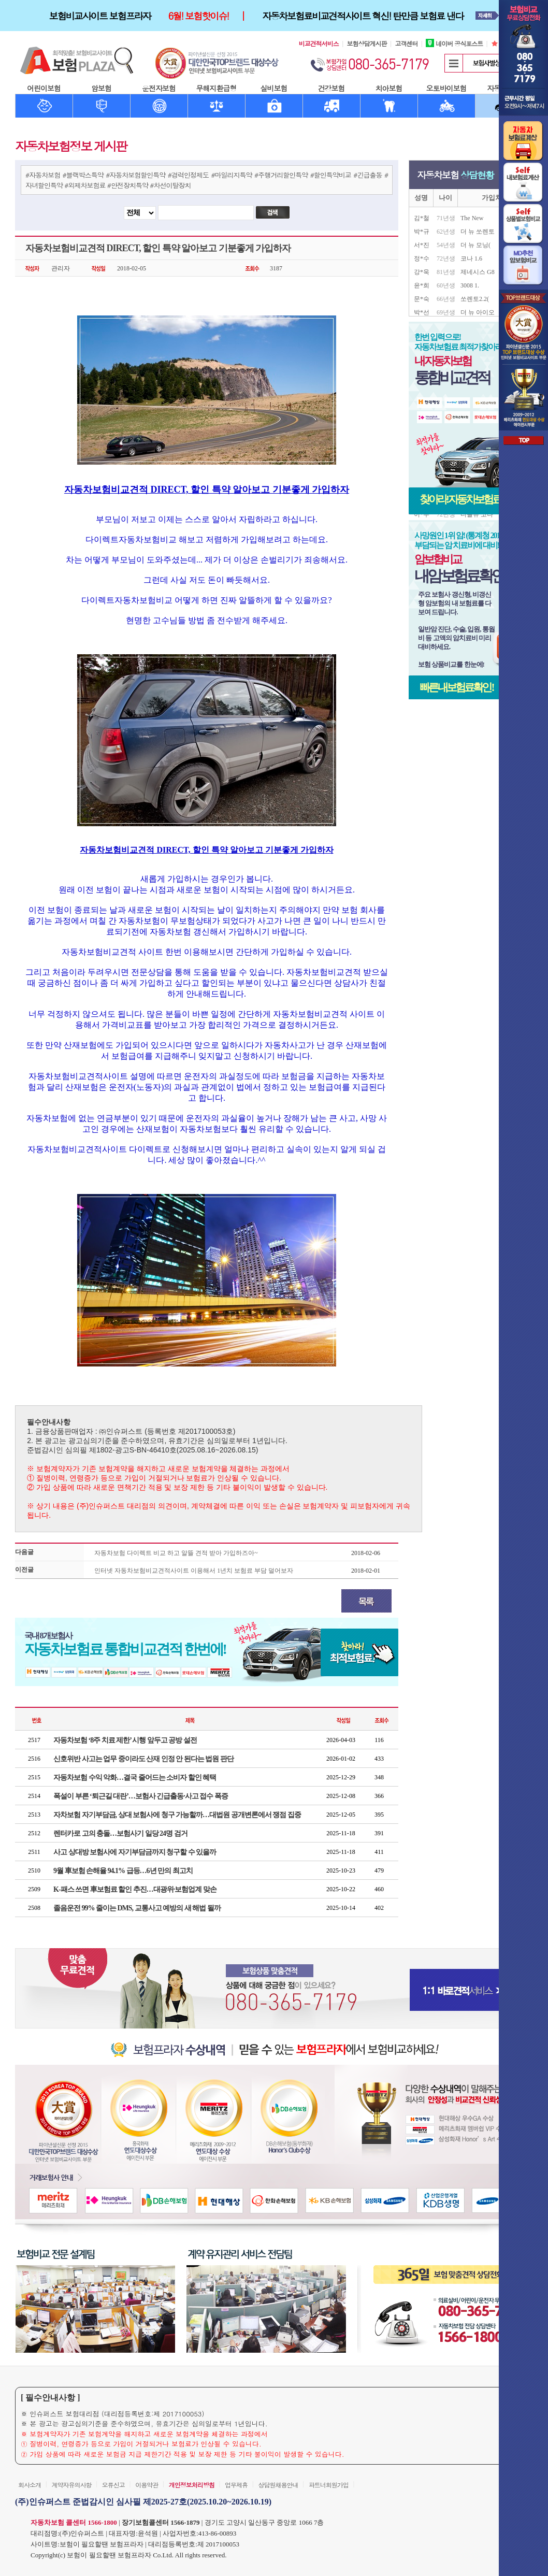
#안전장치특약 (127, 185)
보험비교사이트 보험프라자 (100, 15)
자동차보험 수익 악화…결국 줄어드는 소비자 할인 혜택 (134, 1777)
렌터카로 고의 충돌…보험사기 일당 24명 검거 (120, 1833)
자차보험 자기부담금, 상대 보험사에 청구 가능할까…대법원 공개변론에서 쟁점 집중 (177, 1815)
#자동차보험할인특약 (135, 175)
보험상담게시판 (367, 43)
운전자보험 (159, 88)
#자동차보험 (42, 175)
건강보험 (331, 88)
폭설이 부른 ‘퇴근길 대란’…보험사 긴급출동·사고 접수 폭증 (140, 1796)
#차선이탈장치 (170, 185)
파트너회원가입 (329, 2484)
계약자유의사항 (71, 2484)
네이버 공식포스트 (454, 43)
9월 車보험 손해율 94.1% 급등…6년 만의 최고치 (123, 1871)
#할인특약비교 (330, 175)
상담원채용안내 (278, 2484)
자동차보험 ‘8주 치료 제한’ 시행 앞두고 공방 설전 (125, 1740)
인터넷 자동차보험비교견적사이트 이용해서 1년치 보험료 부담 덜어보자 (193, 1570)
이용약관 (146, 2484)
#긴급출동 (367, 175)
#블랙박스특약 (83, 175)
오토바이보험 (446, 88)
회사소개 (29, 2484)
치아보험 (389, 88)
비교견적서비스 (319, 43)
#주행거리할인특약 (281, 175)
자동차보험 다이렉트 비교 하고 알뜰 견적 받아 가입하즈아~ (176, 1553)
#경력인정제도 (188, 175)
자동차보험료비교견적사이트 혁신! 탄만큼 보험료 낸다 (362, 15)
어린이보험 (44, 88)
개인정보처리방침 (191, 2484)
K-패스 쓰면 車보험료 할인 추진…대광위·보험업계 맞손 (135, 1889)
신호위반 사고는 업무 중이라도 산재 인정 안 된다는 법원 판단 (143, 1759)
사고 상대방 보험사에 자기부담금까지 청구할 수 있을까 (134, 1852)
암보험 (101, 88)
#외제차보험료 (84, 185)
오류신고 (113, 2484)
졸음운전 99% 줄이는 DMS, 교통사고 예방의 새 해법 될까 (137, 1908)
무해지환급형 (216, 88)
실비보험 (274, 88)
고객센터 (406, 43)
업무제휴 (236, 2484)
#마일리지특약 (231, 175)
